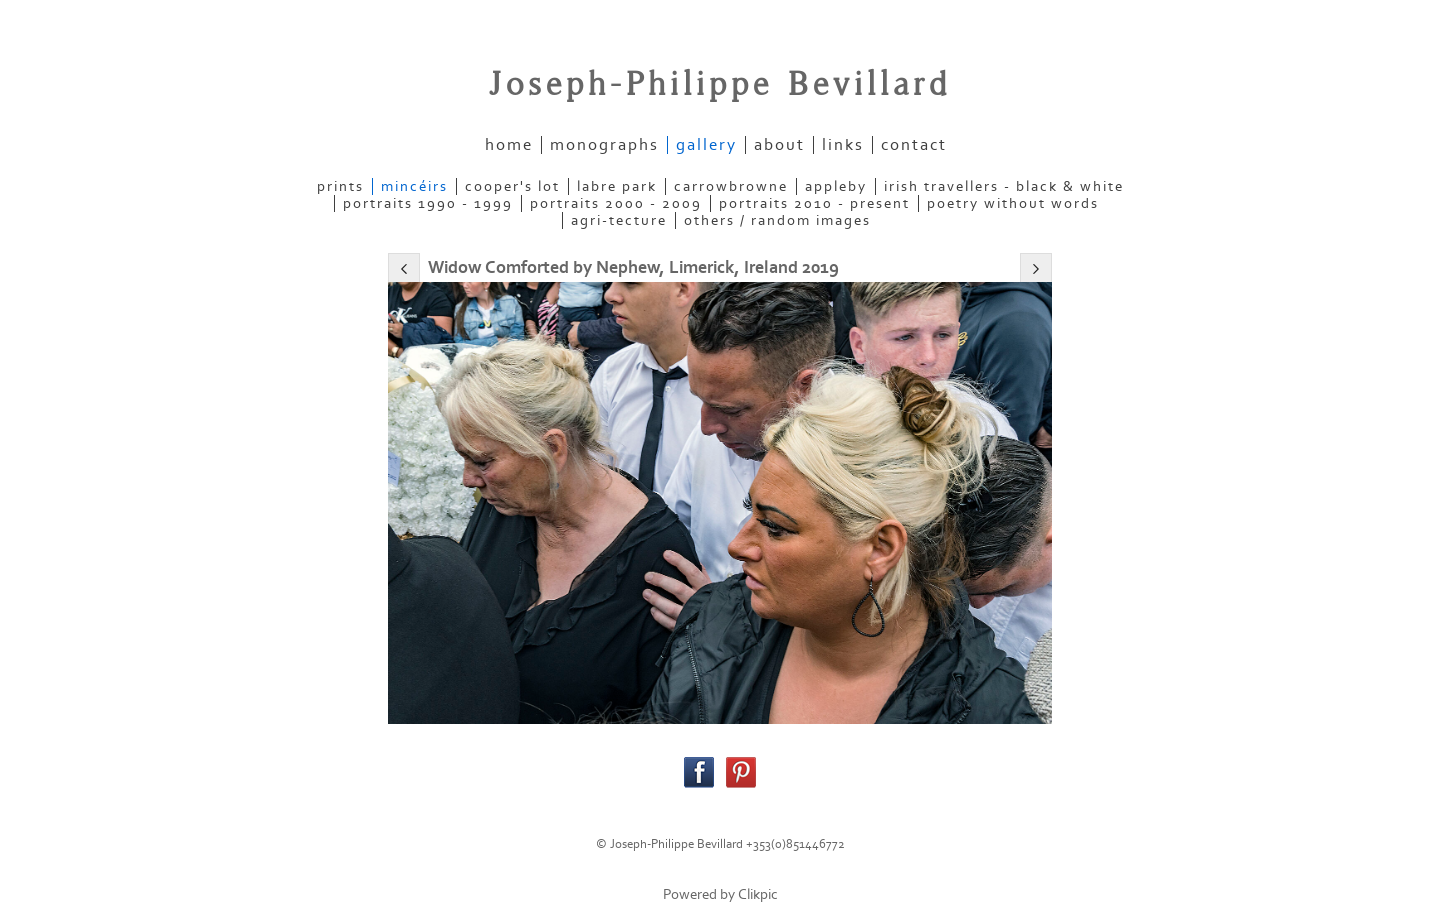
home (509, 145)
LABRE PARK (617, 186)
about (779, 145)
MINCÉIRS (414, 186)
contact (914, 145)
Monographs (604, 145)
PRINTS (340, 186)
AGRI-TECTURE (619, 220)
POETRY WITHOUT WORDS (1013, 203)
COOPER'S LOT (512, 186)
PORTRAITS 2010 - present (814, 203)
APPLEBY (836, 186)
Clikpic (758, 894)
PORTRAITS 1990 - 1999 (428, 203)
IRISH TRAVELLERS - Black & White (1004, 186)
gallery (706, 145)
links (843, 145)
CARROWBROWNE (731, 186)
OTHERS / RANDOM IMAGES (777, 220)
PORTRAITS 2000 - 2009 (616, 203)
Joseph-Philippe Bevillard (720, 85)
